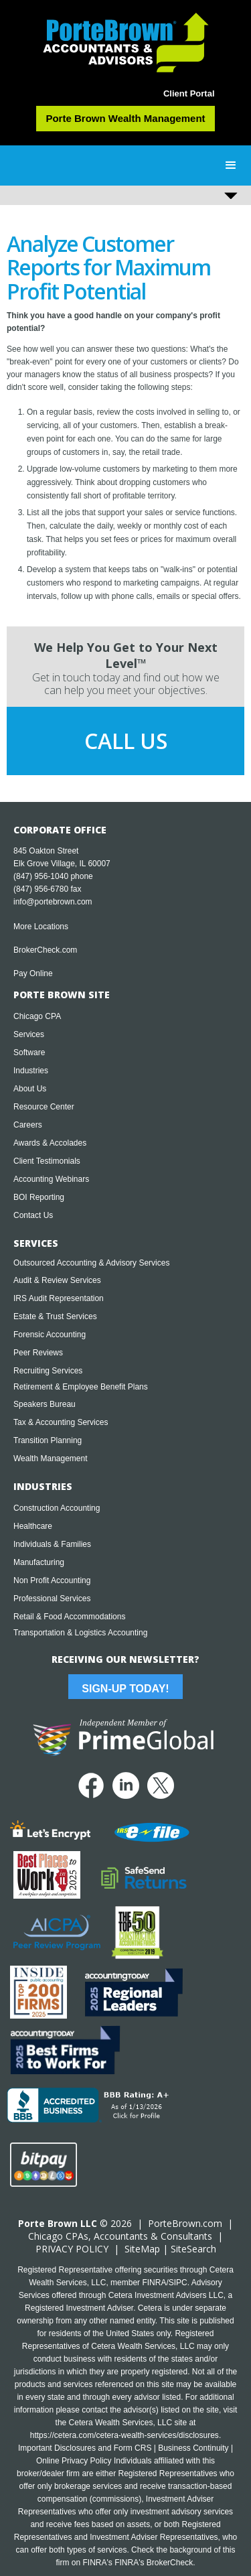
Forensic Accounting (49, 1334)
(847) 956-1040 (40, 876)
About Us (29, 1088)
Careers (27, 1125)
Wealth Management (50, 1458)
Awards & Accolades (49, 1143)
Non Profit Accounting (51, 1580)
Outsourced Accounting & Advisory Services (91, 1263)
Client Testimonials (46, 1161)
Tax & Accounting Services (60, 1422)
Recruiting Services (47, 1370)
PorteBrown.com (185, 2223)
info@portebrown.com (52, 901)
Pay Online (33, 973)
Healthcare (32, 1526)
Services (28, 1034)
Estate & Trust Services (55, 1316)
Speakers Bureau (44, 1404)
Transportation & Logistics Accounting (80, 1632)
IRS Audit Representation (58, 1298)
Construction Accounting (56, 1508)
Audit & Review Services (57, 1280)
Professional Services (51, 1598)
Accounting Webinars (51, 1179)
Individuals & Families (52, 1544)
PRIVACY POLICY (71, 2248)
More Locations (40, 926)
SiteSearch (193, 2248)
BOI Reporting (38, 1197)
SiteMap (142, 2248)
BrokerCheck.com (45, 950)
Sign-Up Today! (125, 1688)
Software (29, 1052)
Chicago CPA (37, 1016)
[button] (231, 165)
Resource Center (43, 1106)
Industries (30, 1070)
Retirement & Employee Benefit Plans (80, 1387)
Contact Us (33, 1215)
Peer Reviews (38, 1352)
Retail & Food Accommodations (69, 1616)
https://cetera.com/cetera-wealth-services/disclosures (124, 2435)
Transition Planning (47, 1440)
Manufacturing (38, 1562)
